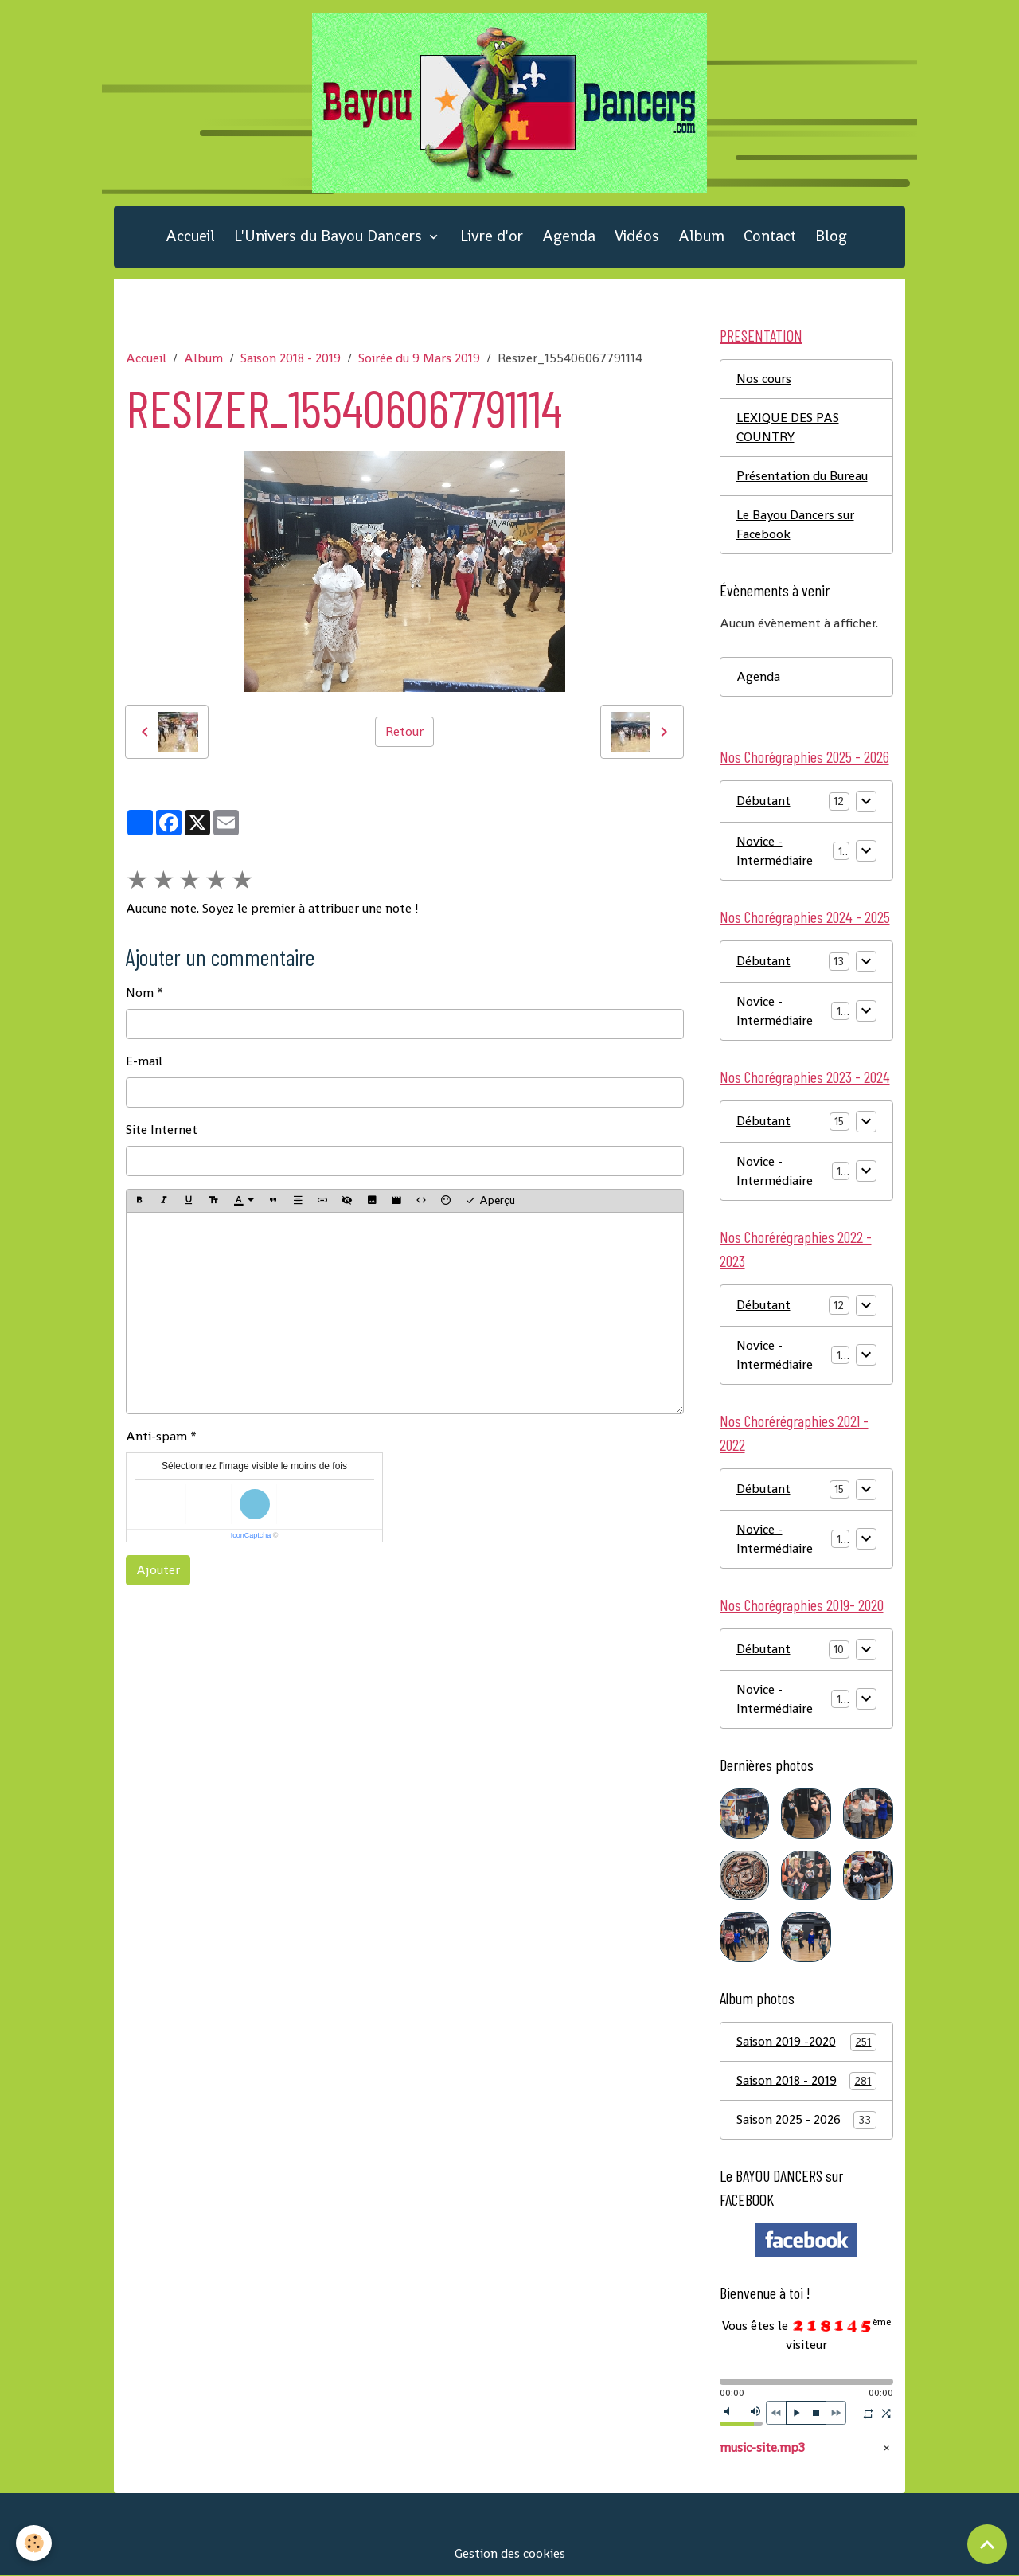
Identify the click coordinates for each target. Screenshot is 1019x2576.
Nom (140, 992)
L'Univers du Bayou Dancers (330, 236)
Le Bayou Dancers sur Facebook (795, 524)
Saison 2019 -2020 (806, 2042)
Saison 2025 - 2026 (806, 2120)
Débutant (763, 800)
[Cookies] (34, 2543)
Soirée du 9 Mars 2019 (419, 358)
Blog (831, 236)
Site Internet (161, 1129)
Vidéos (637, 236)
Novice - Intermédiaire (774, 851)
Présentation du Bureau (802, 475)
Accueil (190, 236)
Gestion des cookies (510, 2553)
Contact (770, 236)
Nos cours (763, 378)
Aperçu (490, 1200)
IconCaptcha (251, 1535)
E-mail (144, 1061)
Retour (404, 731)
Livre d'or (491, 236)
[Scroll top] (987, 2544)
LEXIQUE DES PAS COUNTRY (787, 427)
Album (701, 236)
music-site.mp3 (762, 2447)
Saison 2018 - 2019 (290, 358)
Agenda (568, 236)
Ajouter (158, 1570)
